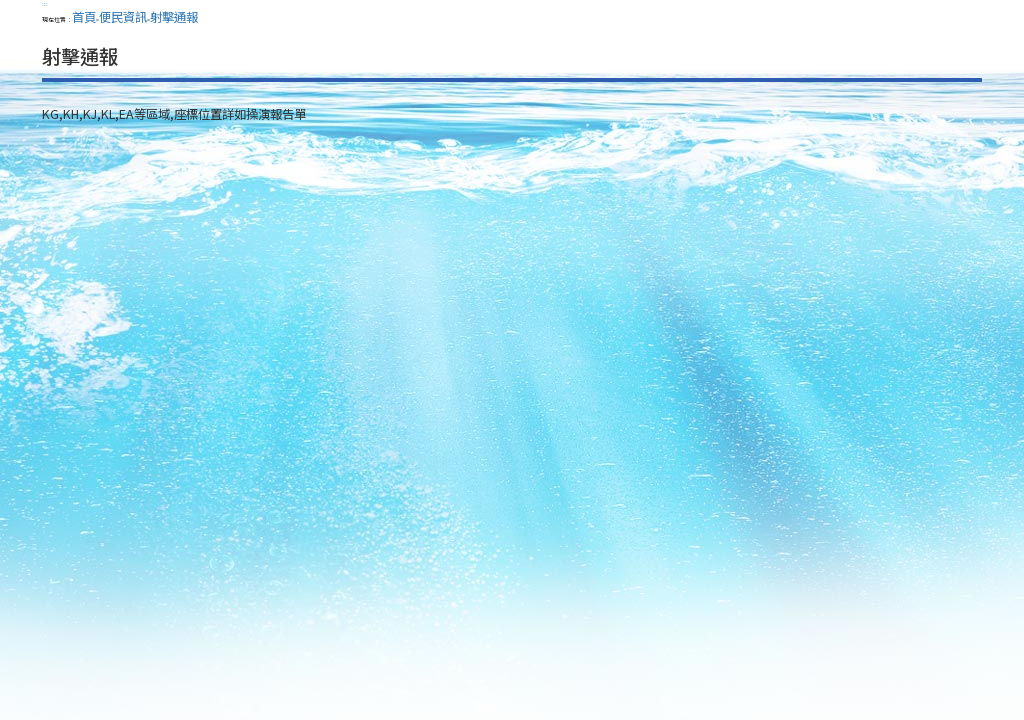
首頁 (84, 17)
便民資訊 (123, 17)
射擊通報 (174, 17)
